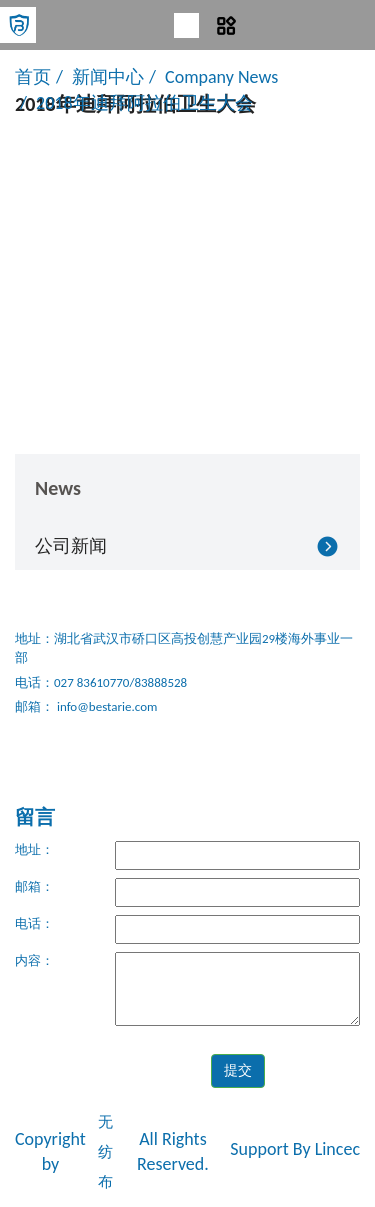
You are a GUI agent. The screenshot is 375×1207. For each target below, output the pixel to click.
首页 (33, 77)
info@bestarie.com (105, 706)
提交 (238, 1070)
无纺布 (105, 1152)
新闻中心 (108, 77)
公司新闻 (71, 546)
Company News (221, 77)
